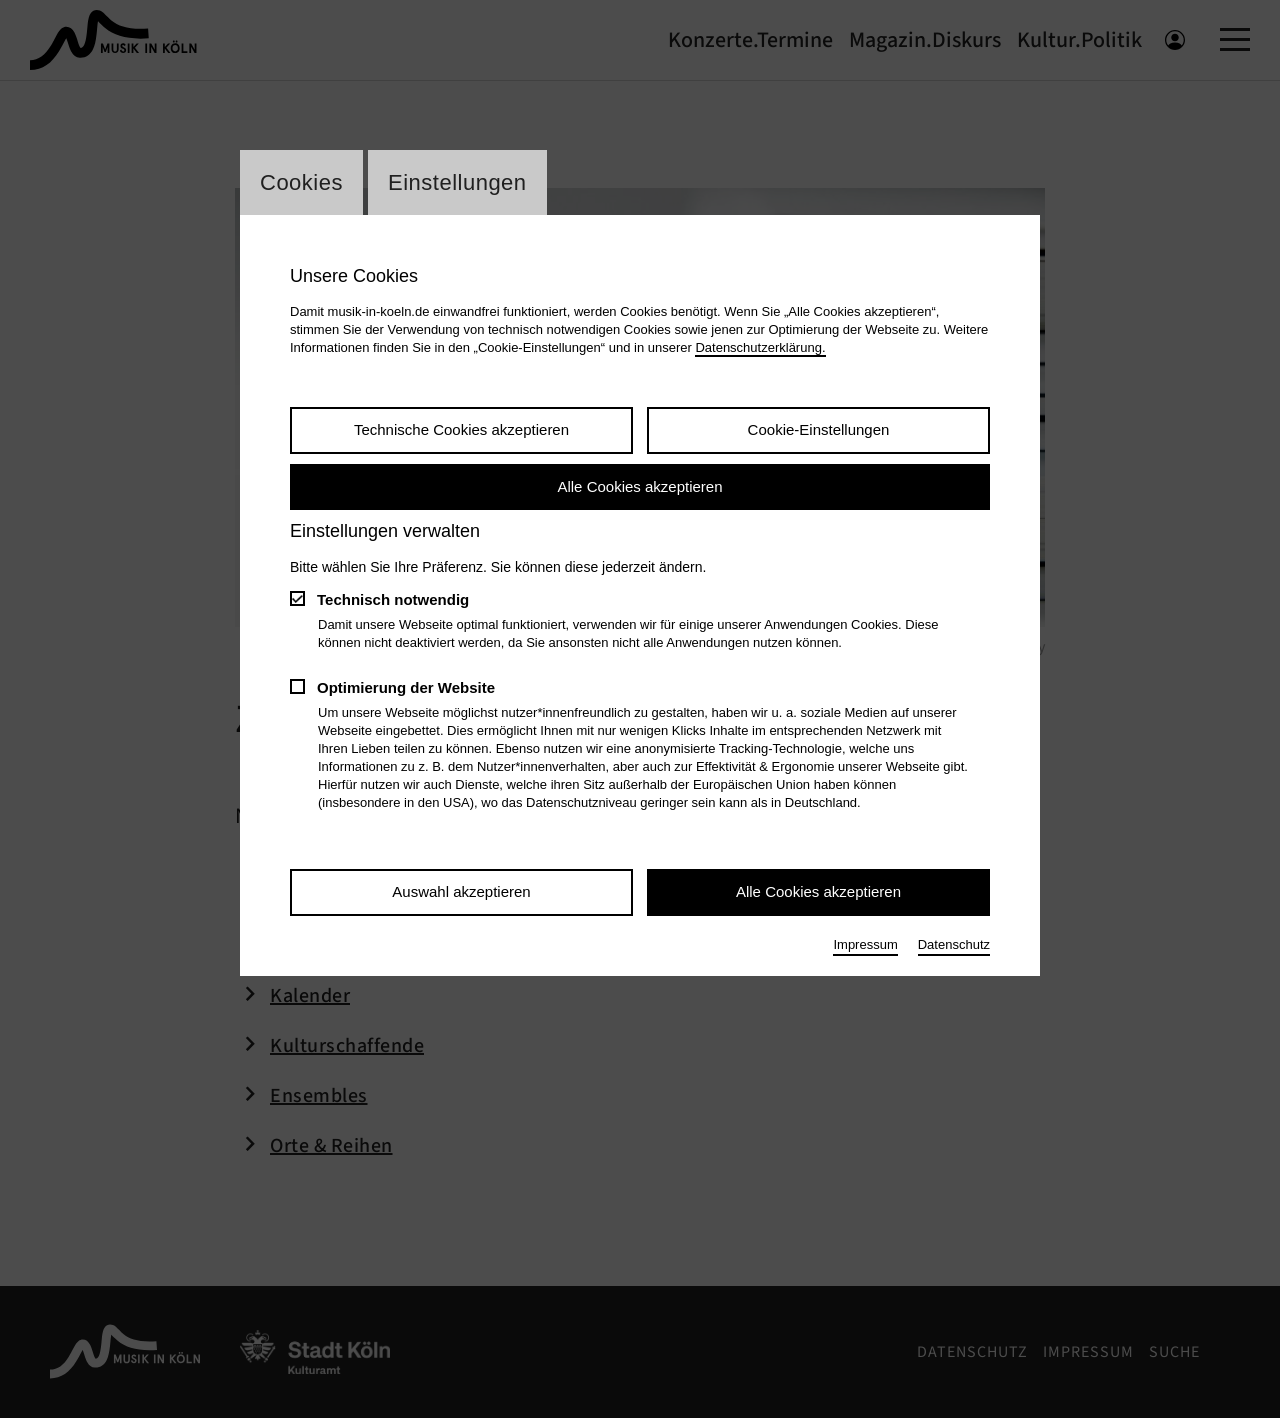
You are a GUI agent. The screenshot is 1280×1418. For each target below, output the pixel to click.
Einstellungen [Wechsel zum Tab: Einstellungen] (457, 182)
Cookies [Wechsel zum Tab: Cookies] (301, 182)
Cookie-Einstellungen (819, 429)
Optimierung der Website (406, 687)
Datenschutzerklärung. (760, 347)
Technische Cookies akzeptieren (461, 429)
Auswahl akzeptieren (461, 891)
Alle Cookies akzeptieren (639, 486)
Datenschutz (954, 944)
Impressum (865, 944)
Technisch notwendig (393, 599)
